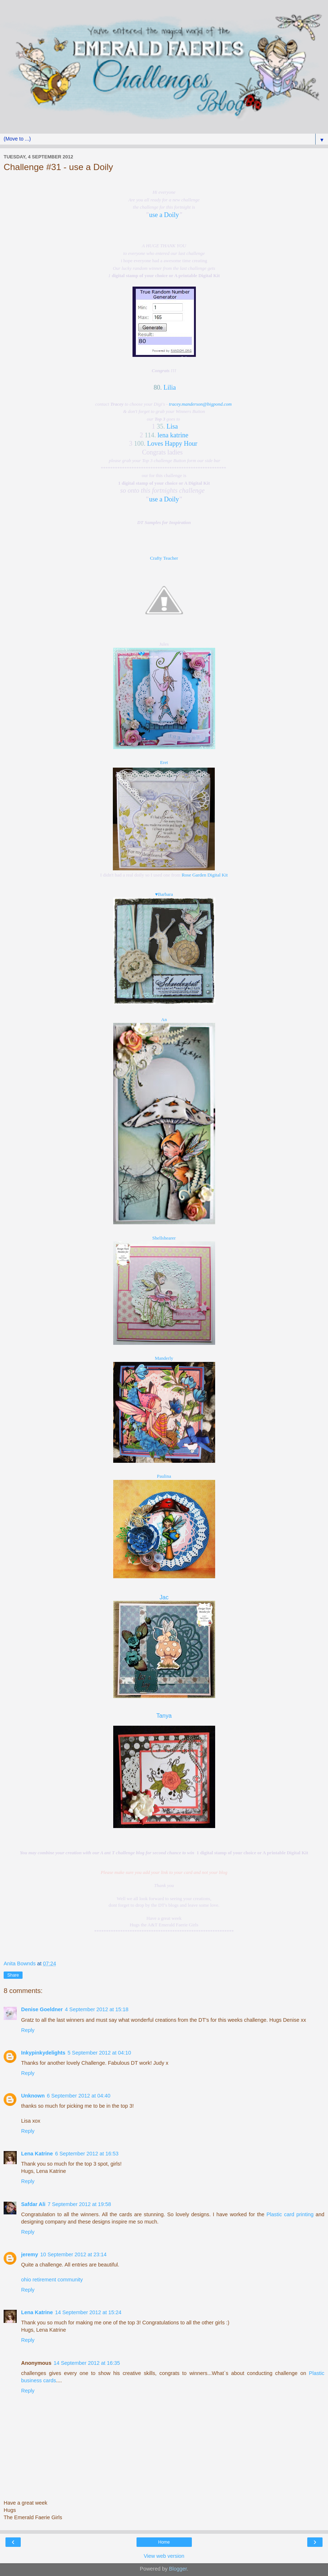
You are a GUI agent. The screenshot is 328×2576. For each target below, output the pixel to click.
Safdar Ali (33, 2204)
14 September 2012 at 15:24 (88, 2312)
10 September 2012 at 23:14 (73, 2254)
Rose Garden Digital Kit (205, 875)
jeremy (29, 2254)
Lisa (172, 426)
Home (164, 2542)
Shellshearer (163, 1238)
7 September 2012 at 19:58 (79, 2204)
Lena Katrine (37, 2153)
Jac (164, 1597)
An (164, 1019)
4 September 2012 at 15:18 (96, 2009)
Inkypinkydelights (43, 2053)
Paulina (164, 1476)
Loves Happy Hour (172, 443)
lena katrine (173, 435)
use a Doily (164, 214)
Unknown (33, 2096)
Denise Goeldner (42, 2009)
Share (13, 1975)
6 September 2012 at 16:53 (86, 2153)
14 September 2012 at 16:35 (87, 2363)
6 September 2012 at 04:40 (78, 2096)
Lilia (169, 387)
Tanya (163, 1716)
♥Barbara (164, 894)
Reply (28, 2030)
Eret (164, 762)
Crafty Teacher (164, 558)
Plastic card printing (289, 2214)
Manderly (164, 1358)
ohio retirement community (52, 2279)
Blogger (178, 2569)
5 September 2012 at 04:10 (99, 2053)
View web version (164, 2556)
